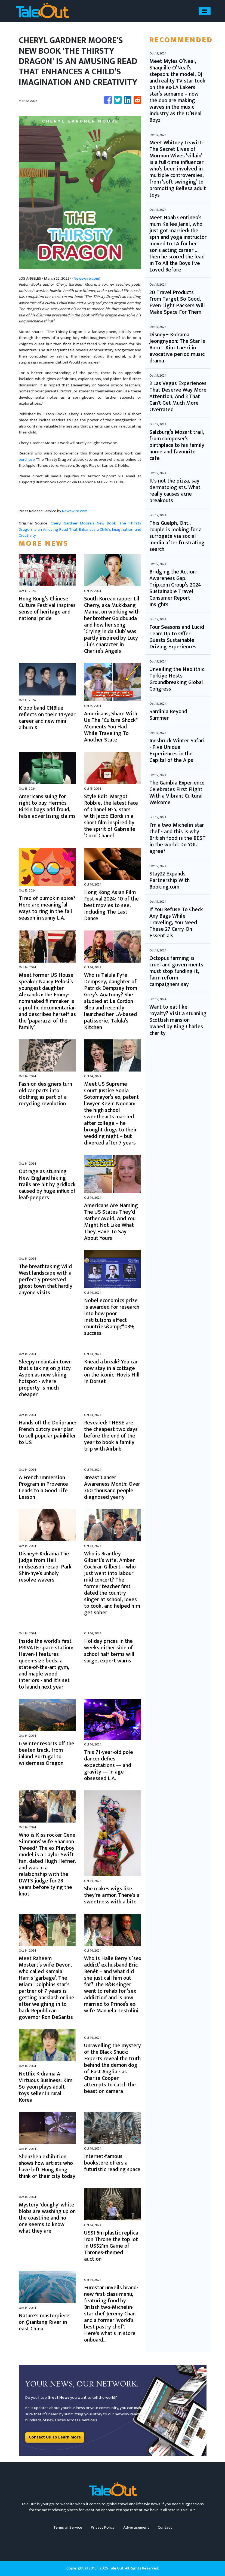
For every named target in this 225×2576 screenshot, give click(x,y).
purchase (27, 459)
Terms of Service (67, 2527)
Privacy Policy (103, 2527)
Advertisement (136, 2527)
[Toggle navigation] (205, 11)
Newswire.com (86, 278)
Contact (165, 2527)
